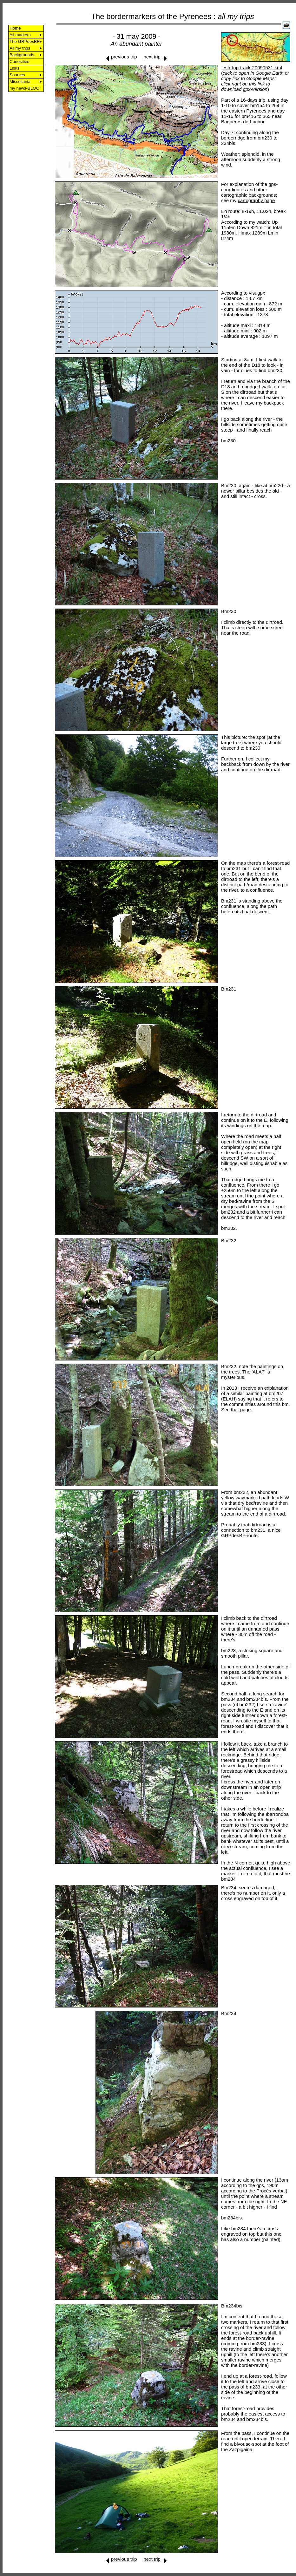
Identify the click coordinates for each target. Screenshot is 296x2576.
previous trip (124, 56)
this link (257, 83)
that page (241, 1409)
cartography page (256, 200)
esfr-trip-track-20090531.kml (252, 67)
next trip (152, 56)
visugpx (257, 293)
